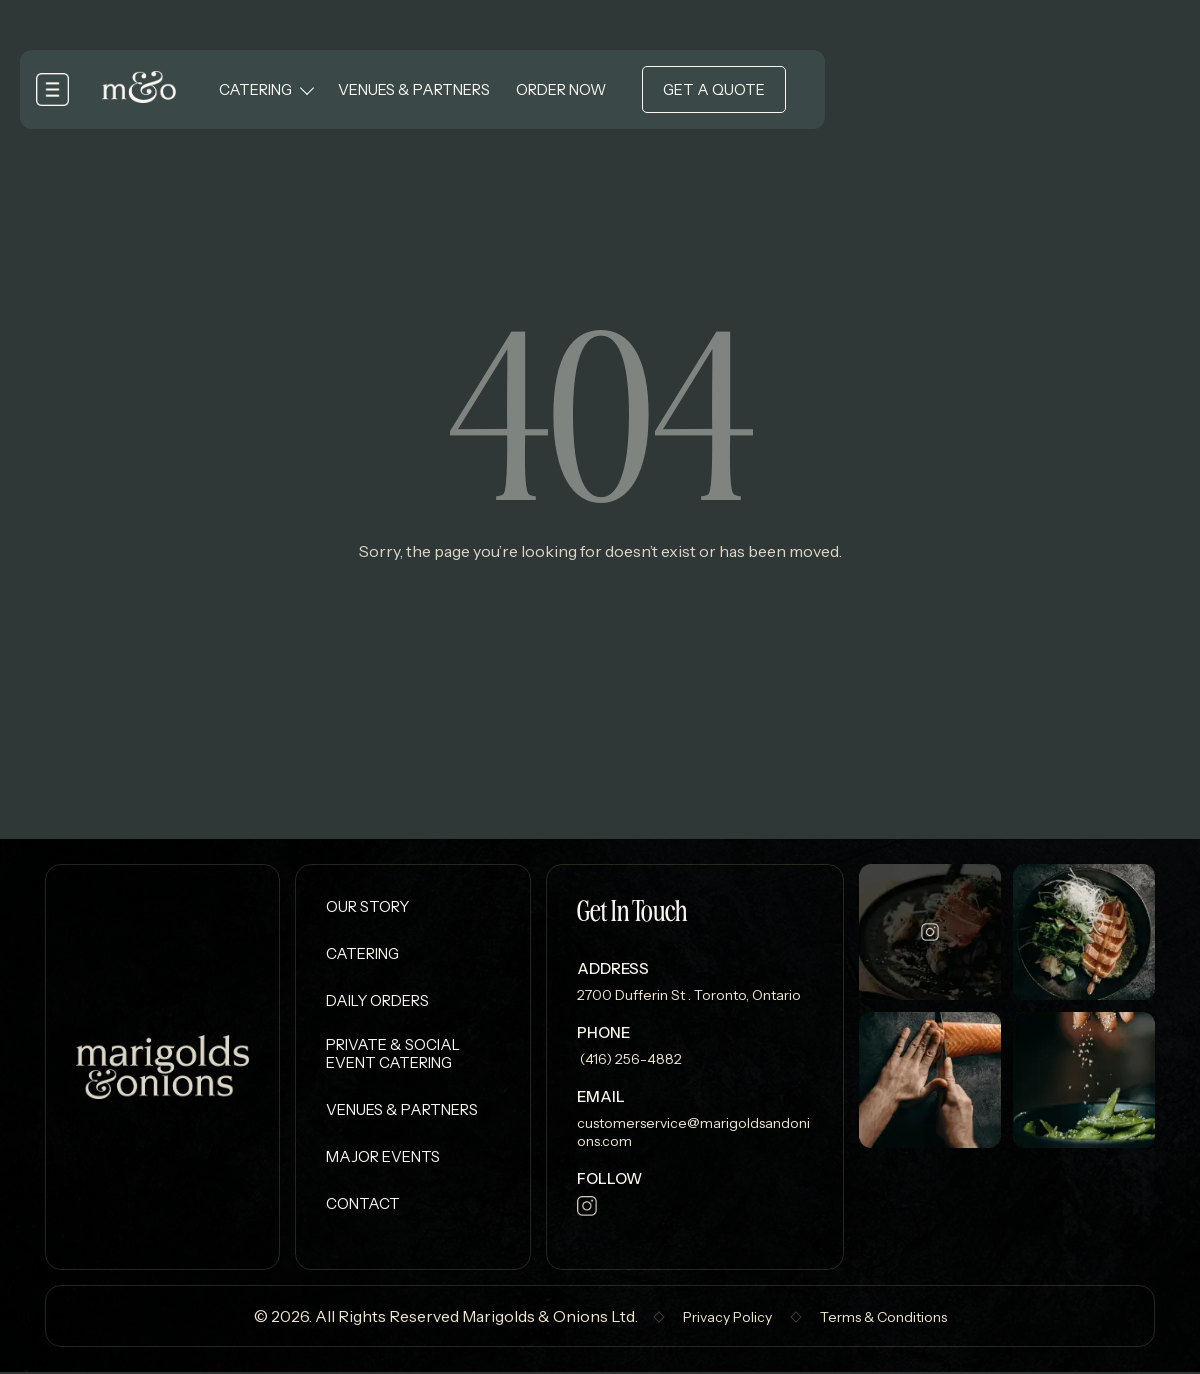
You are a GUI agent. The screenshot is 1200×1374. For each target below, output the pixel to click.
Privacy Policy (727, 1319)
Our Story (367, 906)
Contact (363, 1205)
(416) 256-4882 (629, 1059)
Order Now (563, 90)
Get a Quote (716, 90)
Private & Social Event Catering (393, 1055)
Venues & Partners (416, 90)
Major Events (383, 1158)
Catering (257, 90)
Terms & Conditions (883, 1319)
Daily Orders (378, 1000)
